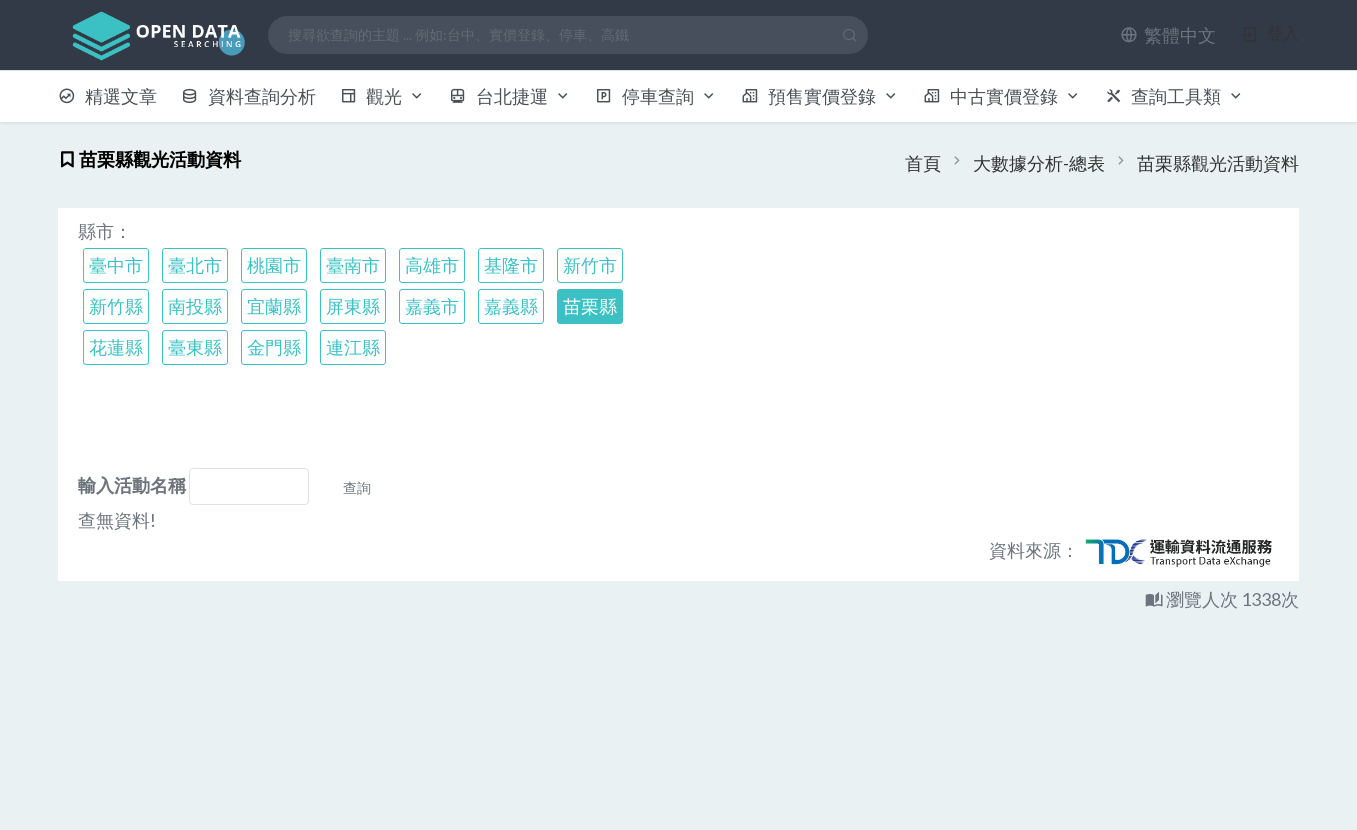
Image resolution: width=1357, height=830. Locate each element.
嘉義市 (432, 306)
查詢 (357, 487)
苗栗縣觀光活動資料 (1218, 163)
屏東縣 (353, 306)
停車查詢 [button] (656, 96)
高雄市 (432, 265)
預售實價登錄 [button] (820, 96)
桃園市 (274, 265)
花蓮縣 (116, 347)
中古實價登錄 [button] (1002, 96)
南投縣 (195, 306)
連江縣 (353, 347)
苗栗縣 (590, 306)
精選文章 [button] (107, 96)
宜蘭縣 (274, 306)
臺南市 (353, 265)
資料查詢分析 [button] (248, 96)
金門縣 (274, 347)
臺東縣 (195, 347)
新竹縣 (116, 306)
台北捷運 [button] (510, 96)
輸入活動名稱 (132, 485)
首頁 (923, 163)
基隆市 (511, 265)
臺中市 (116, 265)
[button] (1168, 35)
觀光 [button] (383, 96)
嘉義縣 (511, 306)
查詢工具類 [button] (1175, 96)
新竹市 (590, 265)
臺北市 (195, 265)
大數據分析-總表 (1039, 163)
